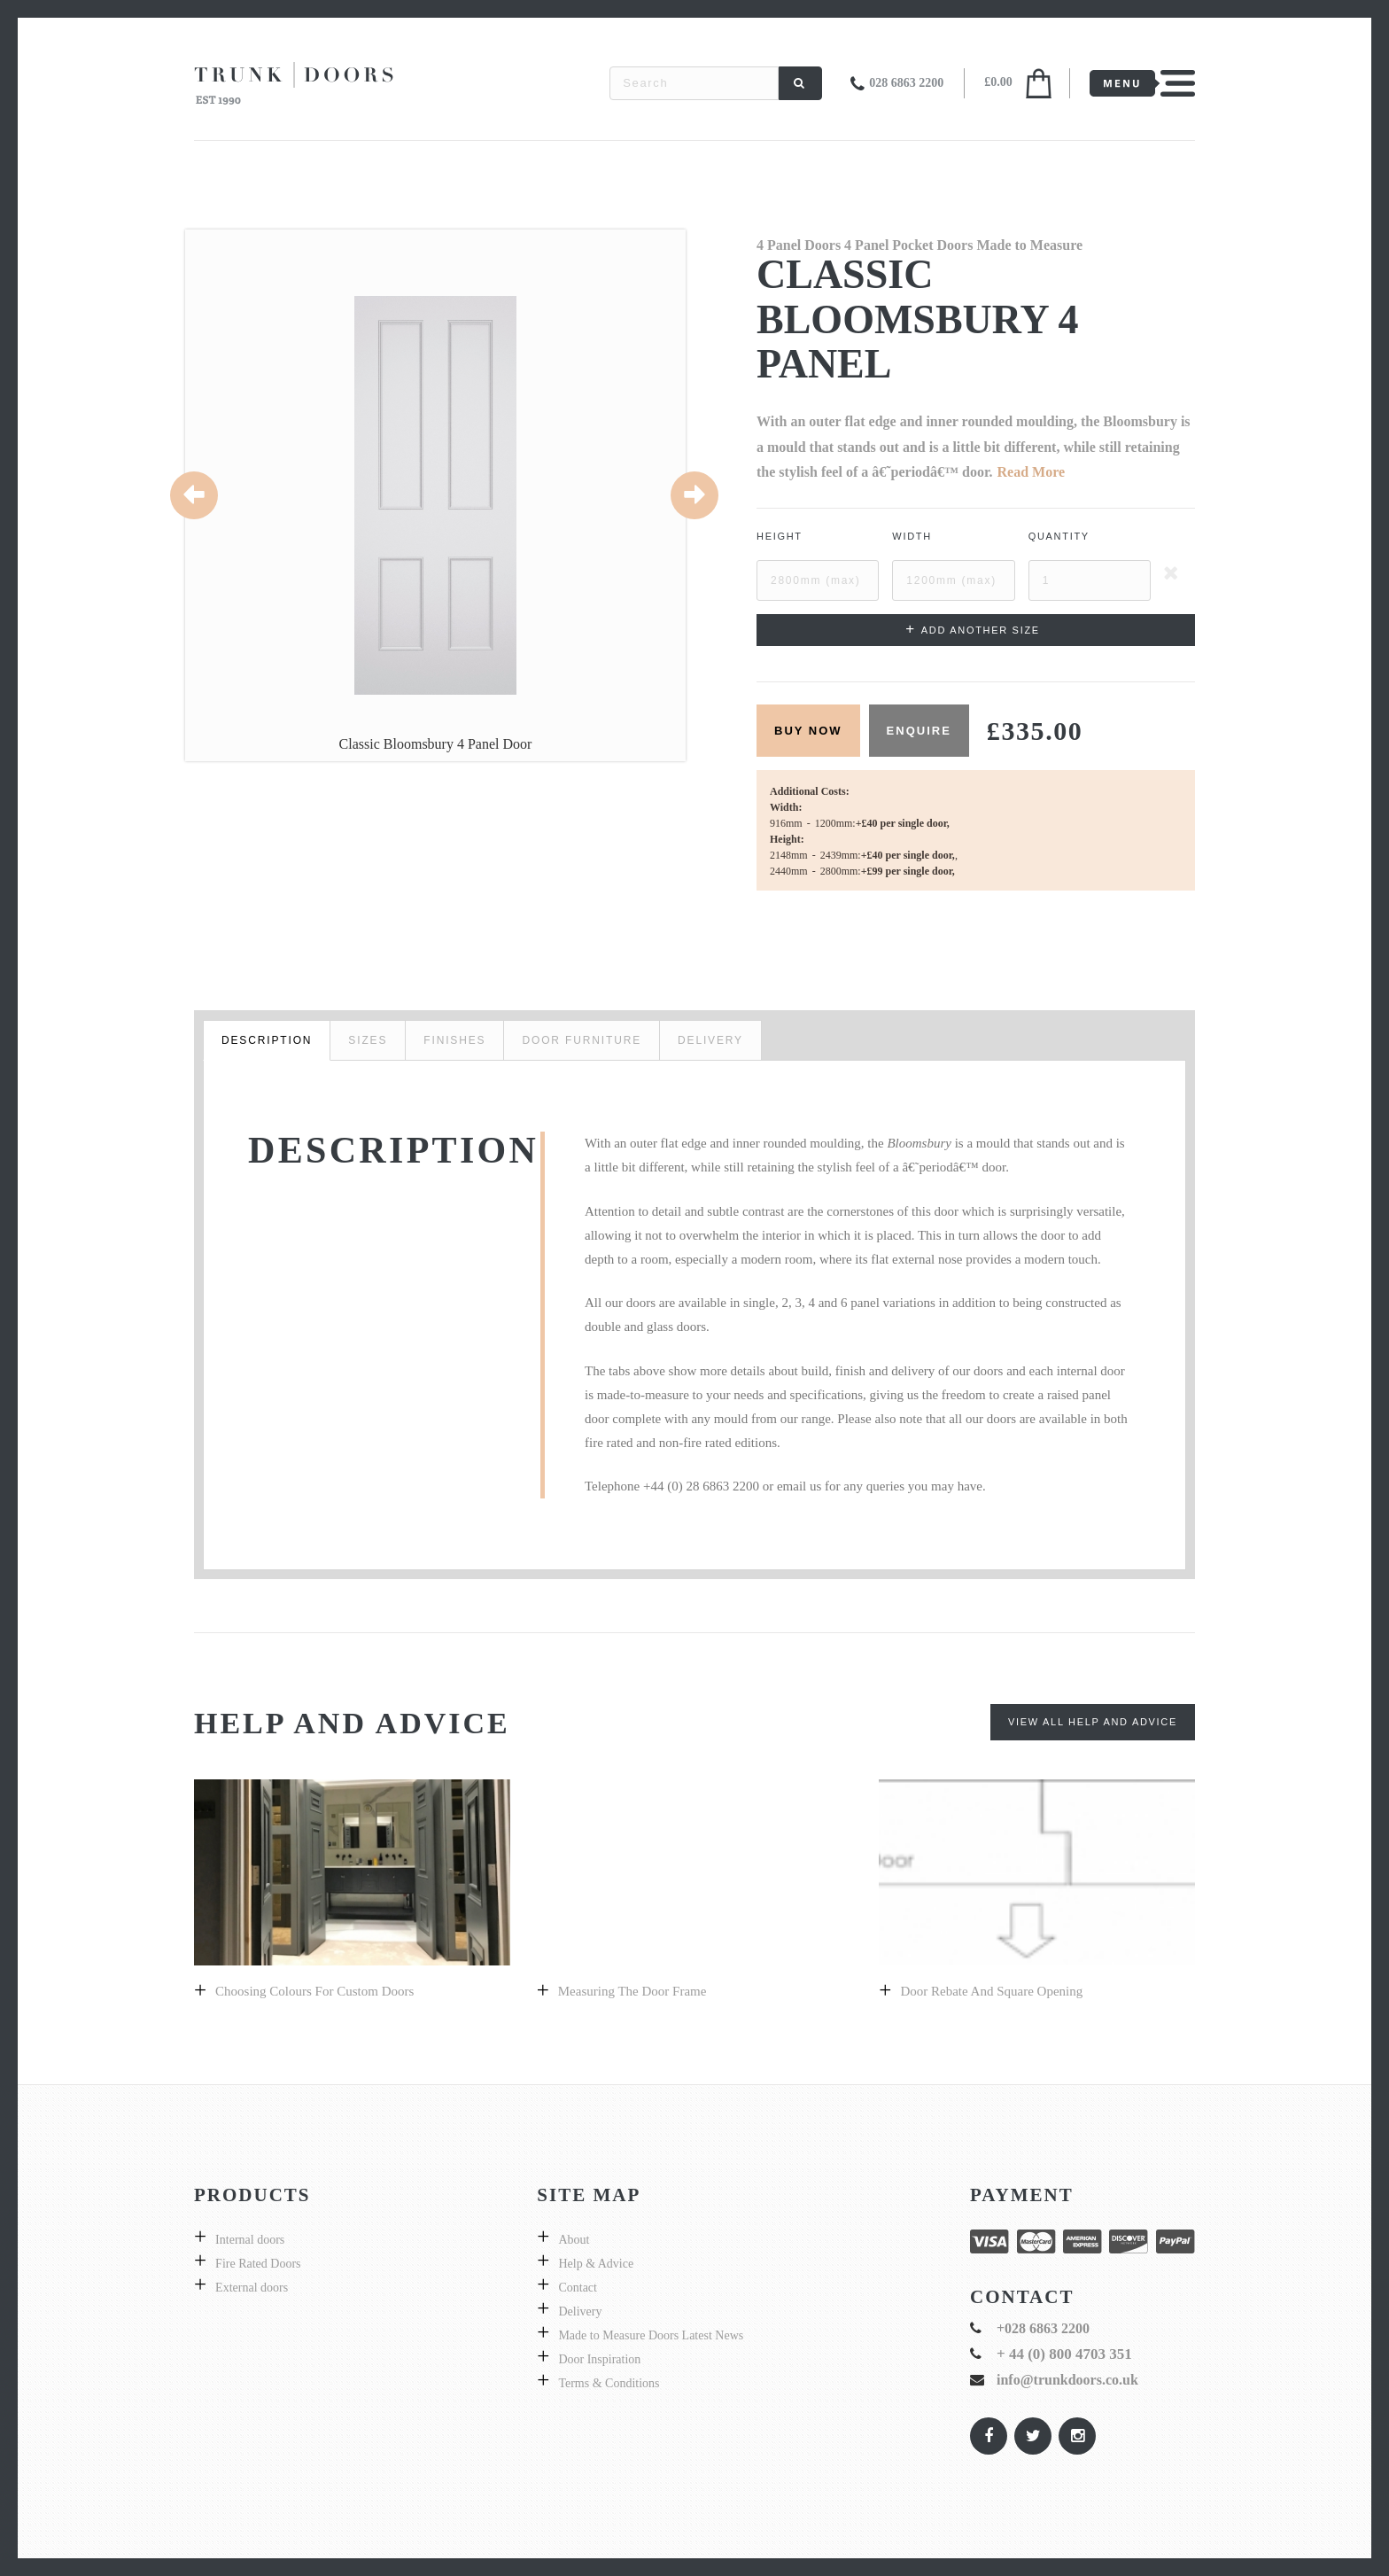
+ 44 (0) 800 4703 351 (1064, 2354)
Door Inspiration (599, 2359)
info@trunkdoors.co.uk (1067, 2379)
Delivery (579, 2311)
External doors (251, 2287)
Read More (1031, 471)
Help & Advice (595, 2263)
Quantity (1059, 536)
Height (780, 536)
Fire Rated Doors (257, 2263)
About (573, 2239)
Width (912, 536)
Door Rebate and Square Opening (991, 1991)
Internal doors (249, 2239)
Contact (577, 2287)
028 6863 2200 (906, 82)
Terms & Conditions (608, 2383)
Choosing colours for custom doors (314, 1991)
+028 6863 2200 (1043, 2328)
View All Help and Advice (1092, 1721)
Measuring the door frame (632, 1991)
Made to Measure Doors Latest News (650, 2335)
